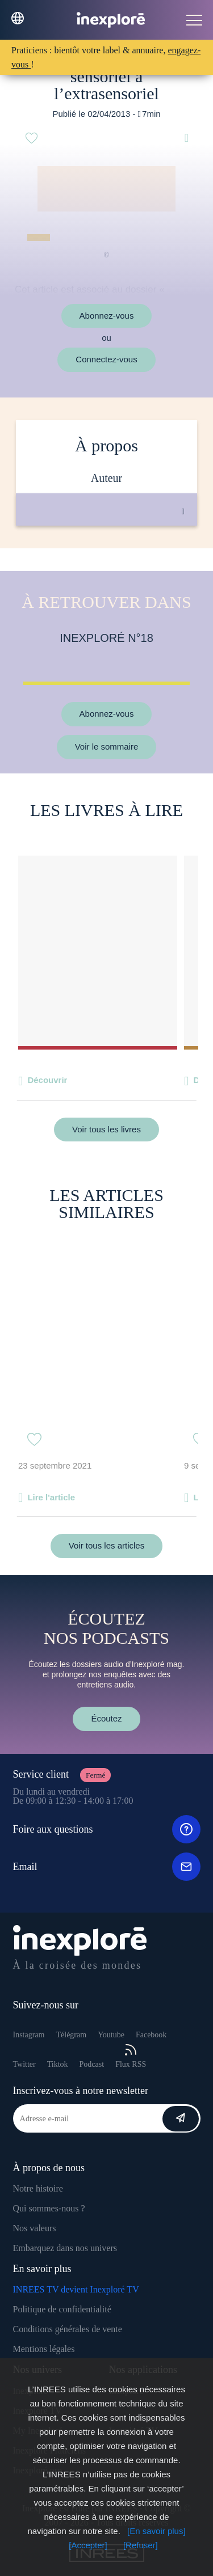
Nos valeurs (34, 2228)
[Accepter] (88, 2545)
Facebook (151, 2035)
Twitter (24, 2064)
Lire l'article (51, 1497)
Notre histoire (38, 2188)
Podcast (92, 2064)
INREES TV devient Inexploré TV (76, 2289)
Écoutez (106, 1718)
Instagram (29, 2035)
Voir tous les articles (106, 1545)
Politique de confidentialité (62, 2309)
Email (107, 1866)
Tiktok (57, 2064)
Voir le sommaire (107, 746)
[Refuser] (140, 2545)
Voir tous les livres (106, 1129)
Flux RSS (130, 2056)
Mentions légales (44, 2349)
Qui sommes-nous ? (49, 2208)
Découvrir (47, 1080)
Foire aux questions (107, 1829)
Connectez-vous (106, 359)
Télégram (71, 2035)
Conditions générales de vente (67, 2329)
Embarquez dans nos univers (65, 2248)
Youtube (111, 2035)
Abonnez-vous (107, 315)
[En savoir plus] (156, 2531)
